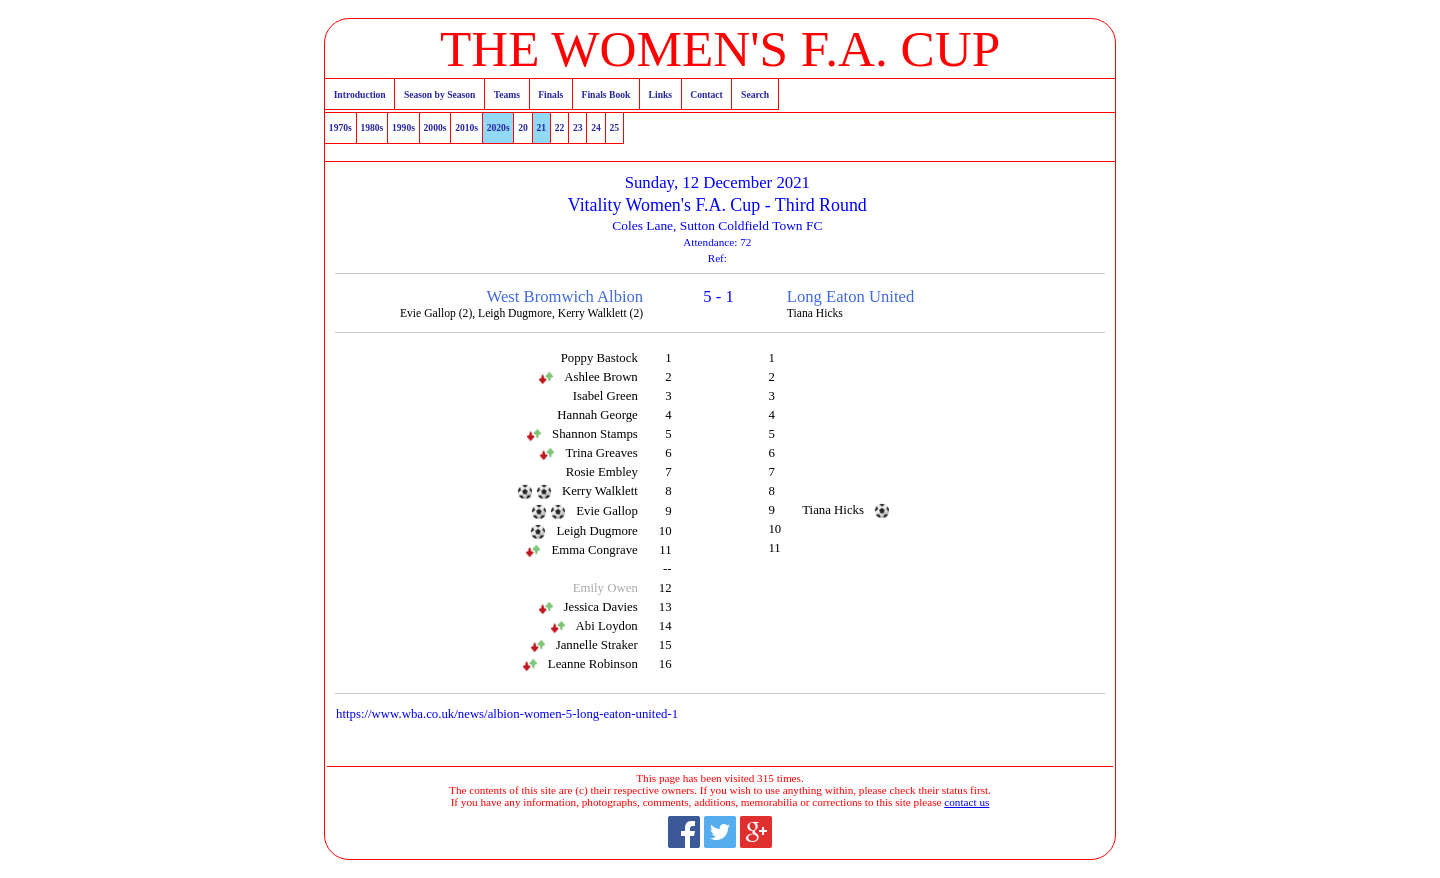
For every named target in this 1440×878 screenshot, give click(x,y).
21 (542, 127)
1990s (403, 127)
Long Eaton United (850, 296)
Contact (706, 94)
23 (578, 127)
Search (755, 94)
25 (615, 127)
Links (660, 94)
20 (523, 127)
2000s (435, 127)
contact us (966, 802)
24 (596, 127)
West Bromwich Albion (565, 296)
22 (560, 127)
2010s (466, 127)
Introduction (360, 94)
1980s (371, 127)
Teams (507, 94)
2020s (498, 127)
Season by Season (439, 94)
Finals (550, 94)
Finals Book (606, 94)
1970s (340, 127)
